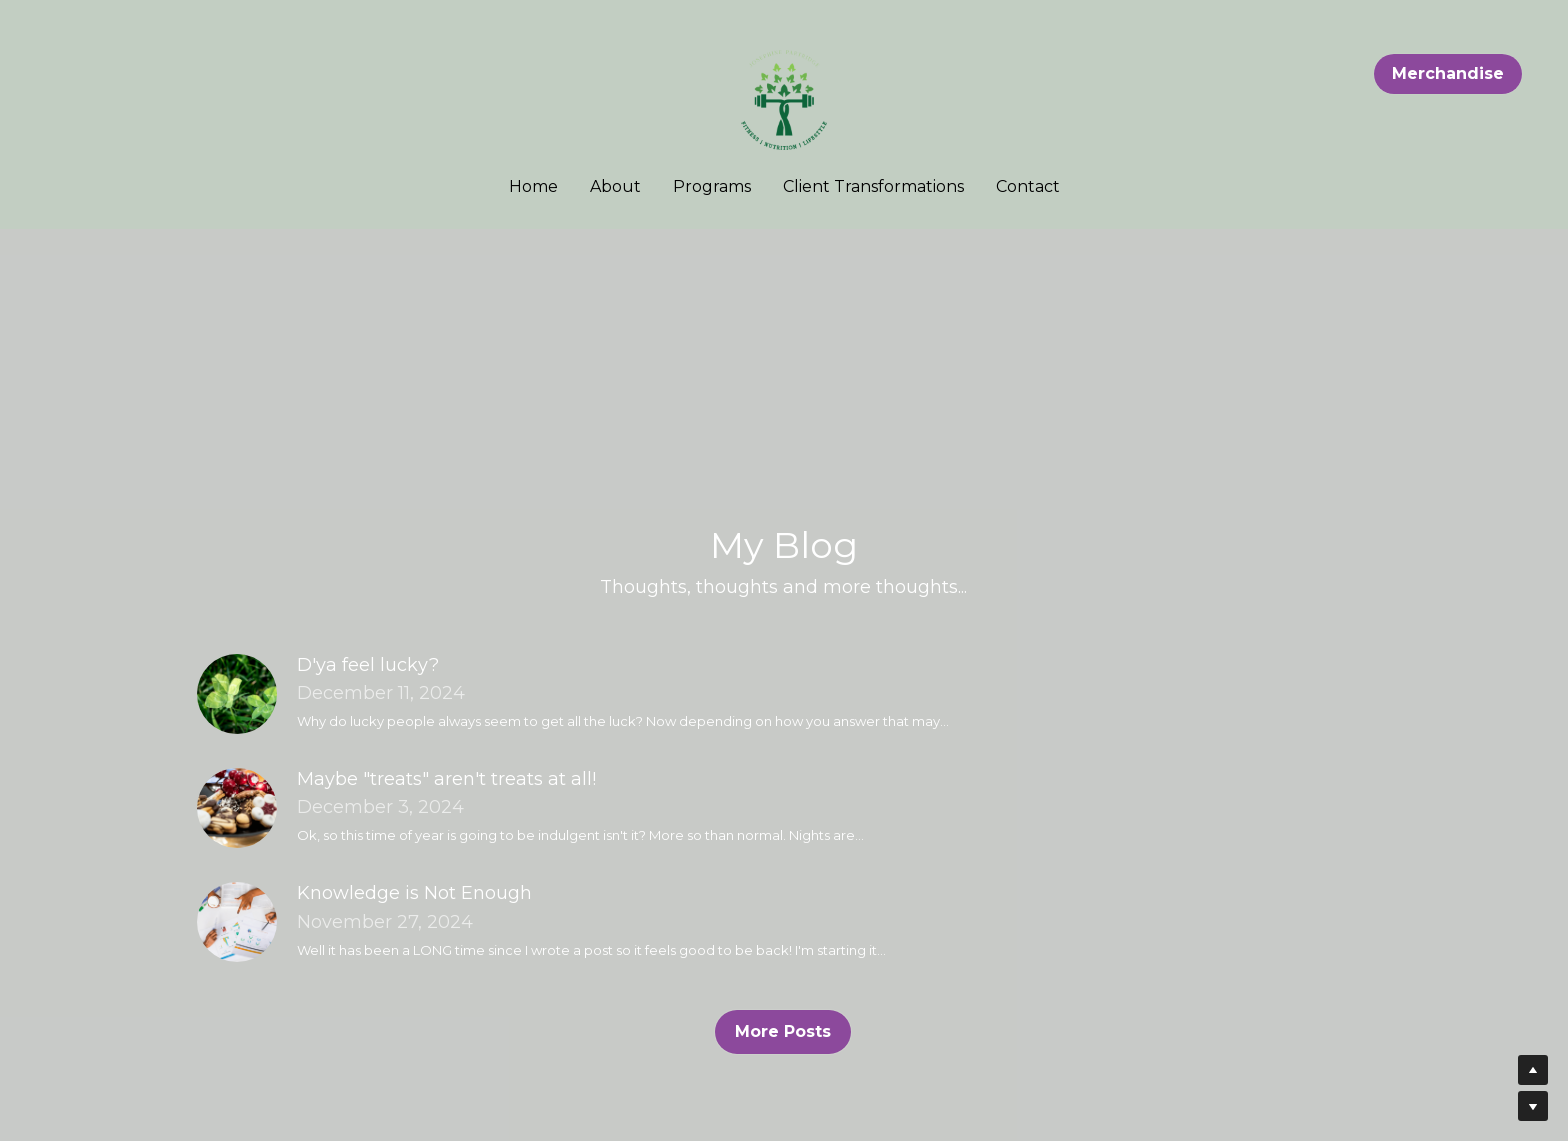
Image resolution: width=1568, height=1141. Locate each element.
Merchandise (1448, 73)
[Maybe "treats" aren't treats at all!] (247, 808)
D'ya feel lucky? (368, 665)
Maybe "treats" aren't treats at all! (446, 779)
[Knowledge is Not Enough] (247, 922)
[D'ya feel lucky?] (247, 694)
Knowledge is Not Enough (414, 893)
